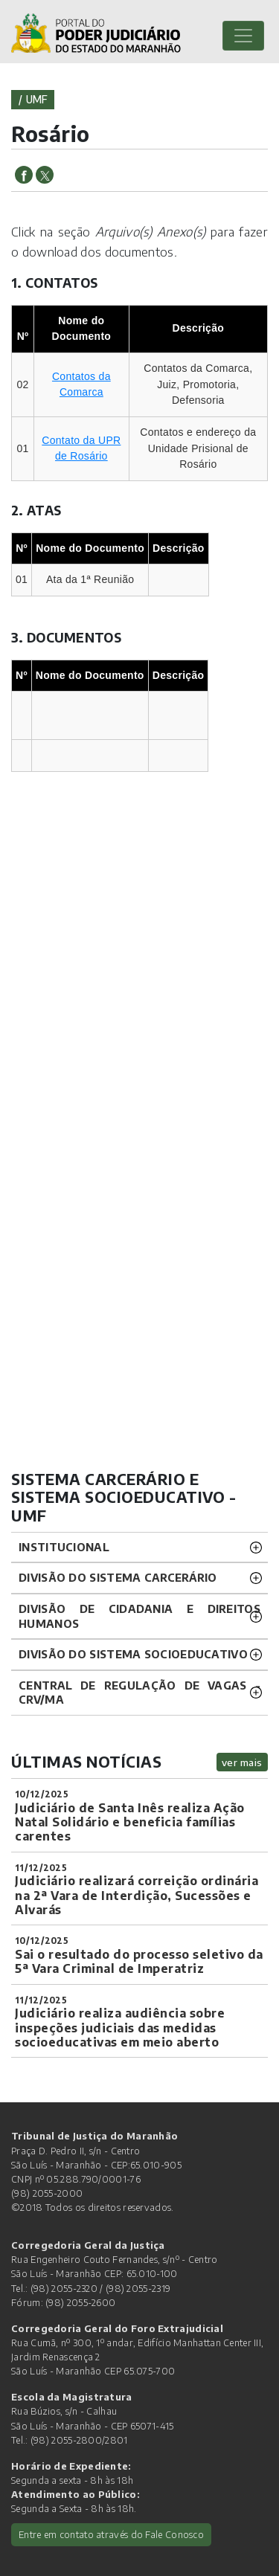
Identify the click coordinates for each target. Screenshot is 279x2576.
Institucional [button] (64, 1546)
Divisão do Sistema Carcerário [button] (118, 1577)
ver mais (242, 1762)
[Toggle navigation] (243, 36)
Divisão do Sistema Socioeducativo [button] (133, 1654)
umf (37, 99)
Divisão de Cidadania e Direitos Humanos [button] (139, 1616)
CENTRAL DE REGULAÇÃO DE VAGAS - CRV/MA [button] (139, 1692)
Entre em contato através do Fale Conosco (111, 2534)
